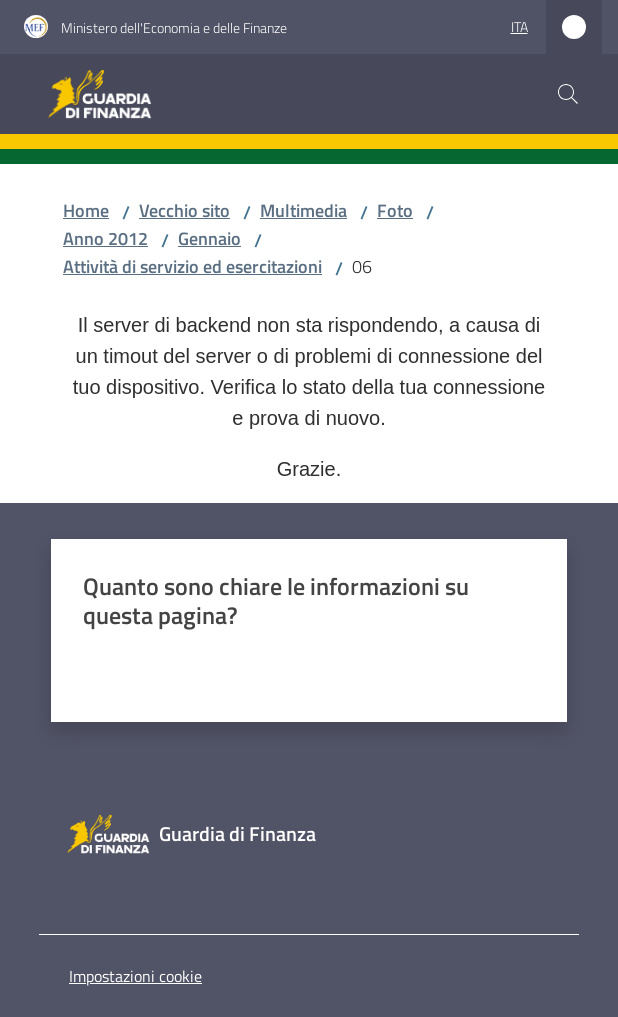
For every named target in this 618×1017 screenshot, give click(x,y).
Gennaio (209, 238)
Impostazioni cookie (135, 976)
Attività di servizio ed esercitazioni (192, 266)
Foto (395, 210)
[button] (568, 94)
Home (86, 210)
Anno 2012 (105, 238)
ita (519, 26)
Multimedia (303, 210)
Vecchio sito (184, 210)
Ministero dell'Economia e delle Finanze (174, 27)
